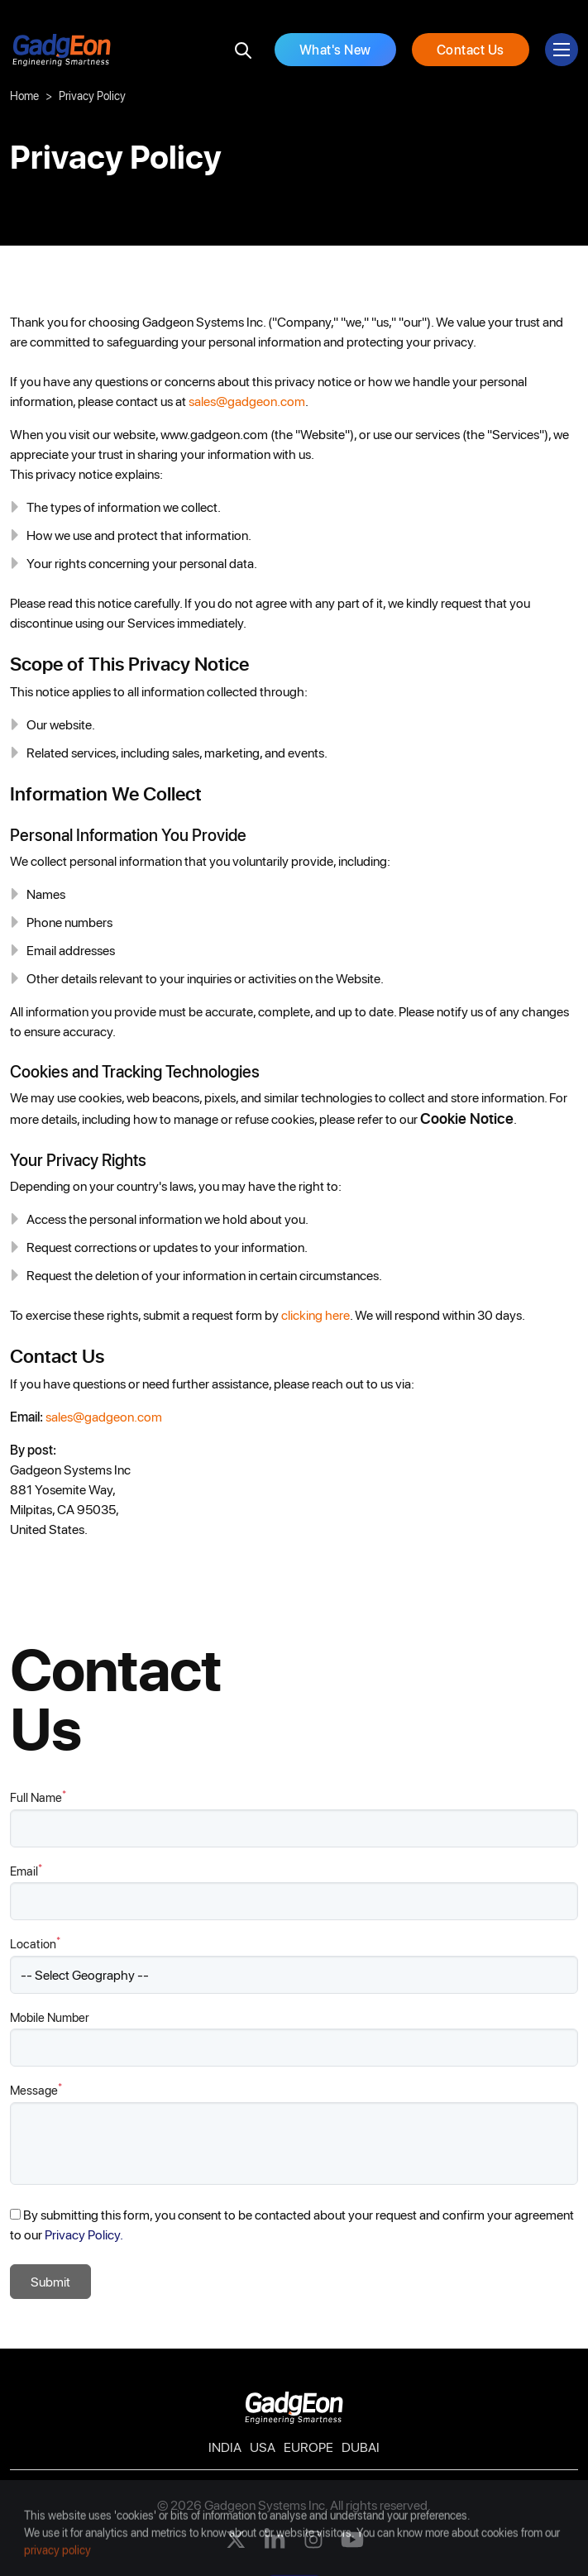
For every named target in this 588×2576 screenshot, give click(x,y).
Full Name (38, 1796)
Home (24, 95)
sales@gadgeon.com (247, 400)
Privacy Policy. (84, 2234)
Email (26, 1870)
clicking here (315, 1314)
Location (35, 1943)
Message (36, 2089)
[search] (243, 49)
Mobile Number (49, 2017)
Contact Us (470, 49)
